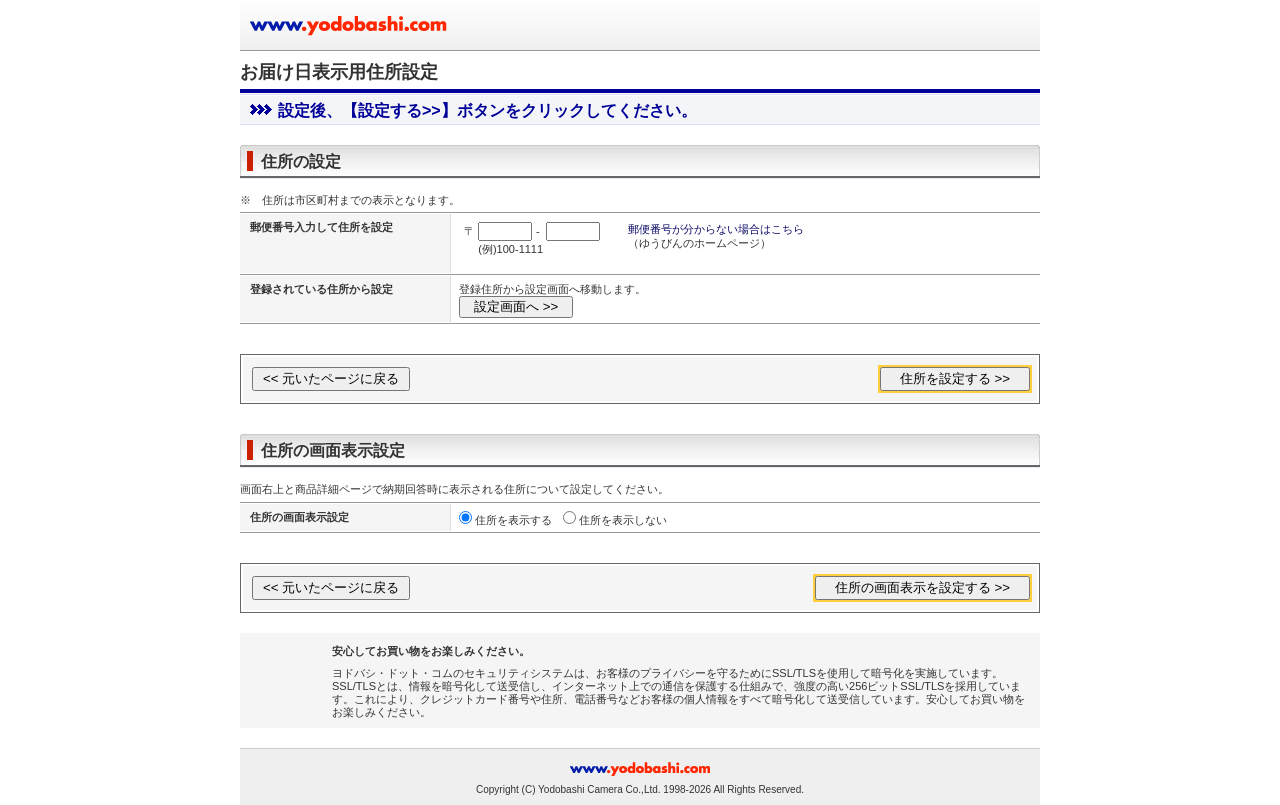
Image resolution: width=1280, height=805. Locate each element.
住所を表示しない (623, 520)
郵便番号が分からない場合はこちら (716, 229)
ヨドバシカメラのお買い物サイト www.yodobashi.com (350, 25)
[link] (292, 674)
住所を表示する (513, 520)
